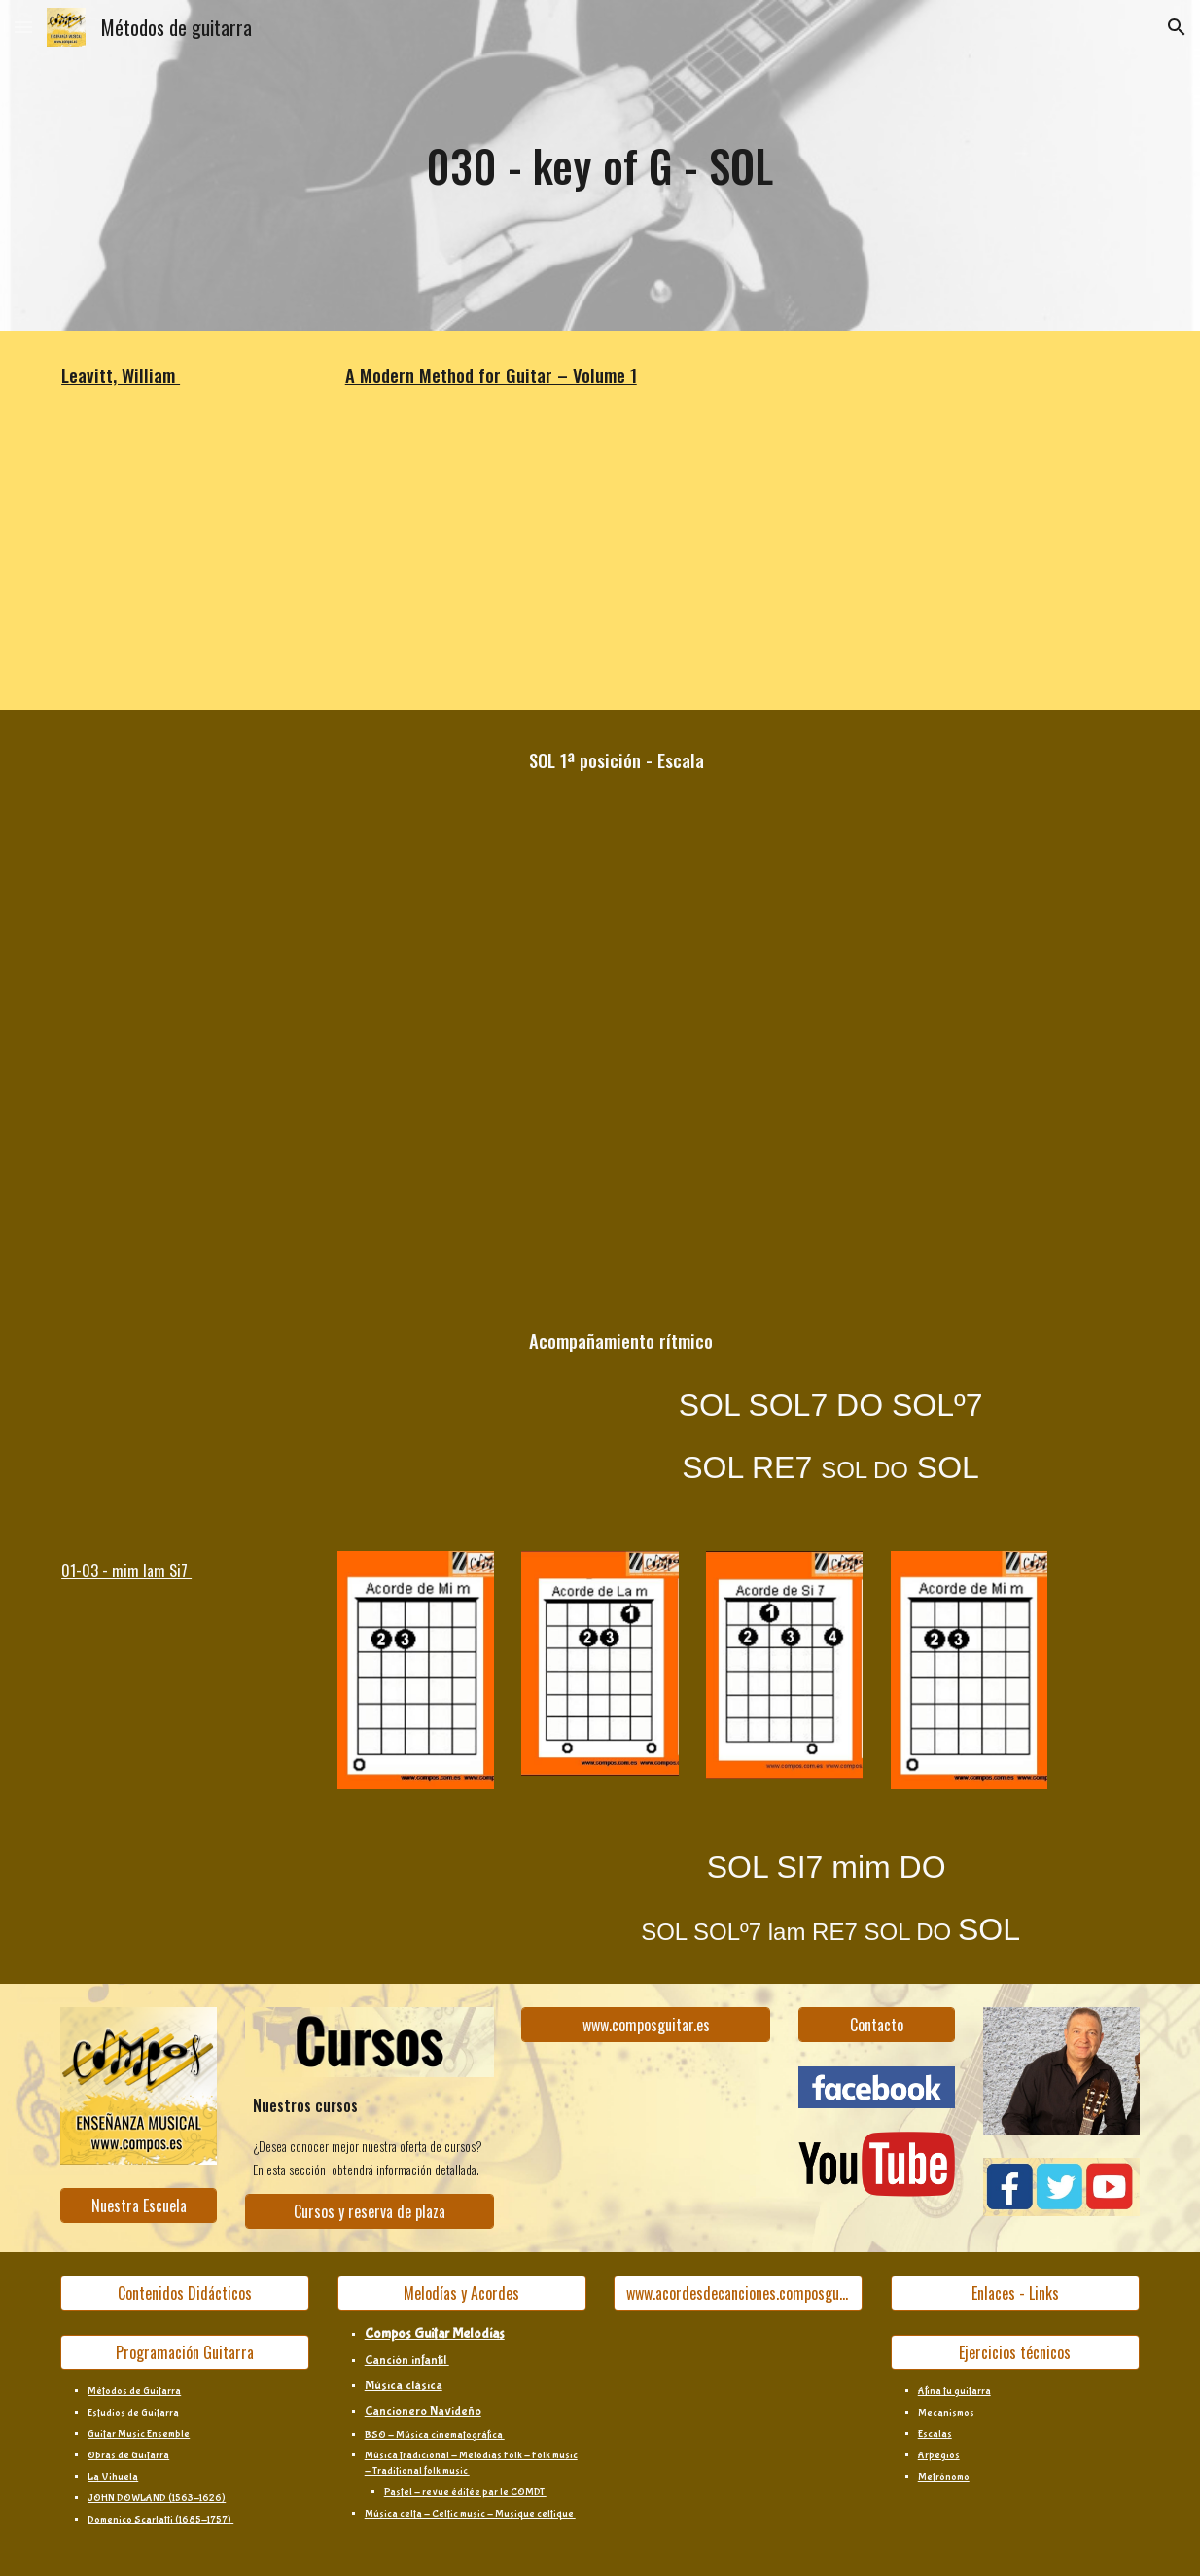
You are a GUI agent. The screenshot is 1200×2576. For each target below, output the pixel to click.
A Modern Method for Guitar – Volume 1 (491, 375)
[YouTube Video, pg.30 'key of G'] (277, 565)
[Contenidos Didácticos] (184, 2293)
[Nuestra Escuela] (138, 2205)
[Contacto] (876, 2024)
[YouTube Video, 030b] (277, 1145)
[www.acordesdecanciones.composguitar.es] (738, 2293)
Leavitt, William (120, 375)
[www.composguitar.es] (645, 2024)
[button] (23, 26)
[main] (600, 165)
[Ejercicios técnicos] (1015, 2352)
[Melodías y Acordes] (461, 2293)
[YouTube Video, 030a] (277, 854)
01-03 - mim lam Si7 (126, 1570)
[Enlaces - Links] (1015, 2293)
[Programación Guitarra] (184, 2352)
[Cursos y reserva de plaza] (369, 2211)
